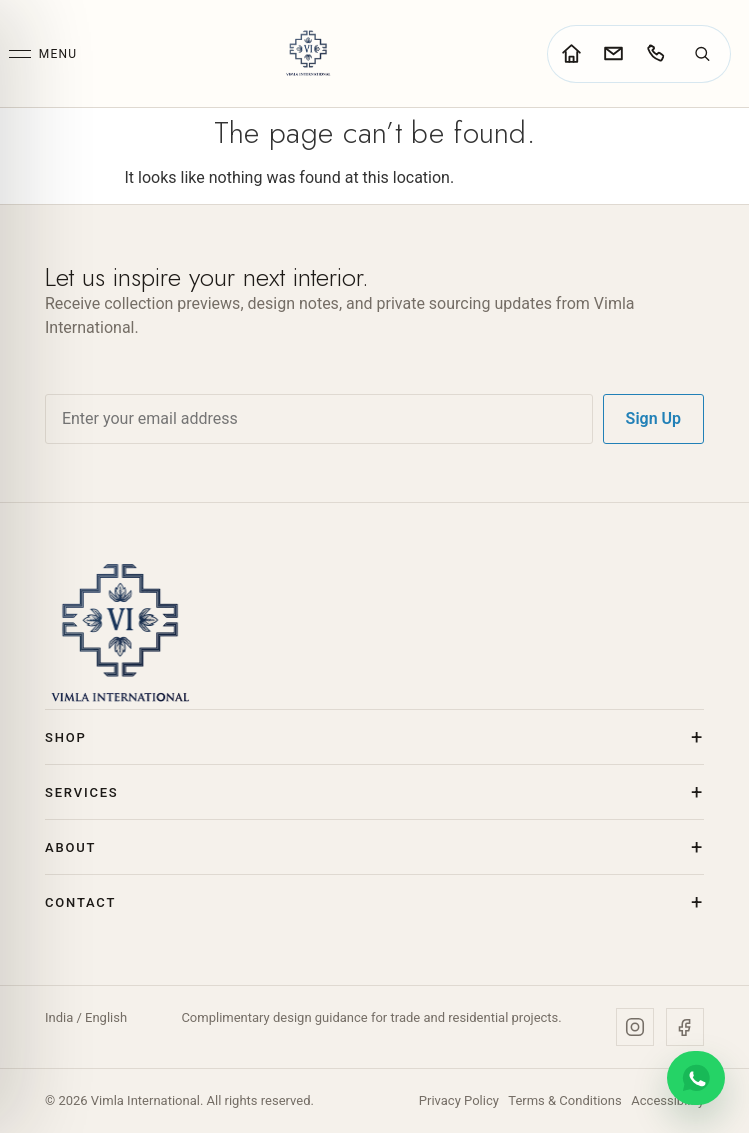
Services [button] (82, 792)
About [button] (70, 847)
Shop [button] (66, 737)
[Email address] (319, 419)
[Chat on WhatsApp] (696, 1078)
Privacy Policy (459, 1100)
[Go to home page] (571, 54)
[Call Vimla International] (655, 54)
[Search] (702, 54)
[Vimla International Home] (308, 53)
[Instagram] (635, 1027)
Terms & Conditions (564, 1100)
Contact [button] (80, 902)
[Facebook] (685, 1027)
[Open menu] (43, 54)
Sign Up (653, 418)
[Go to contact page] (613, 54)
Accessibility (667, 1100)
